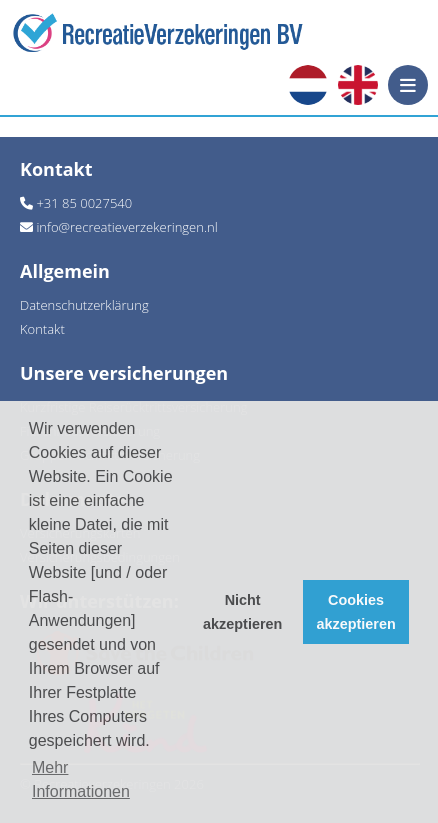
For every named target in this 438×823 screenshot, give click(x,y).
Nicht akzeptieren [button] (242, 612)
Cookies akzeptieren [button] (356, 612)
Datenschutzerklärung (84, 305)
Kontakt (42, 329)
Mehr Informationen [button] (81, 779)
